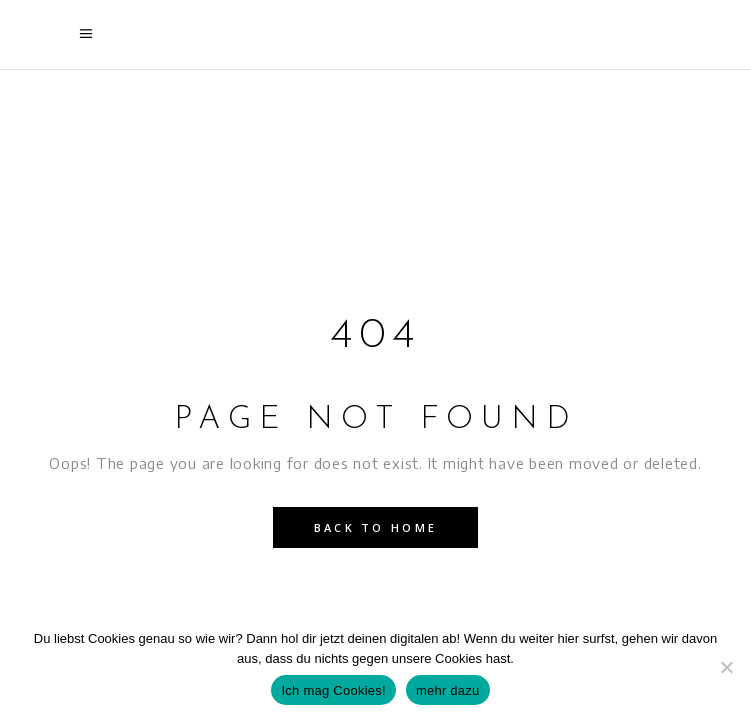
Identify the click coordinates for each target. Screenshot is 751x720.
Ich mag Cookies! (333, 690)
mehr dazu (448, 690)
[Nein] (726, 667)
